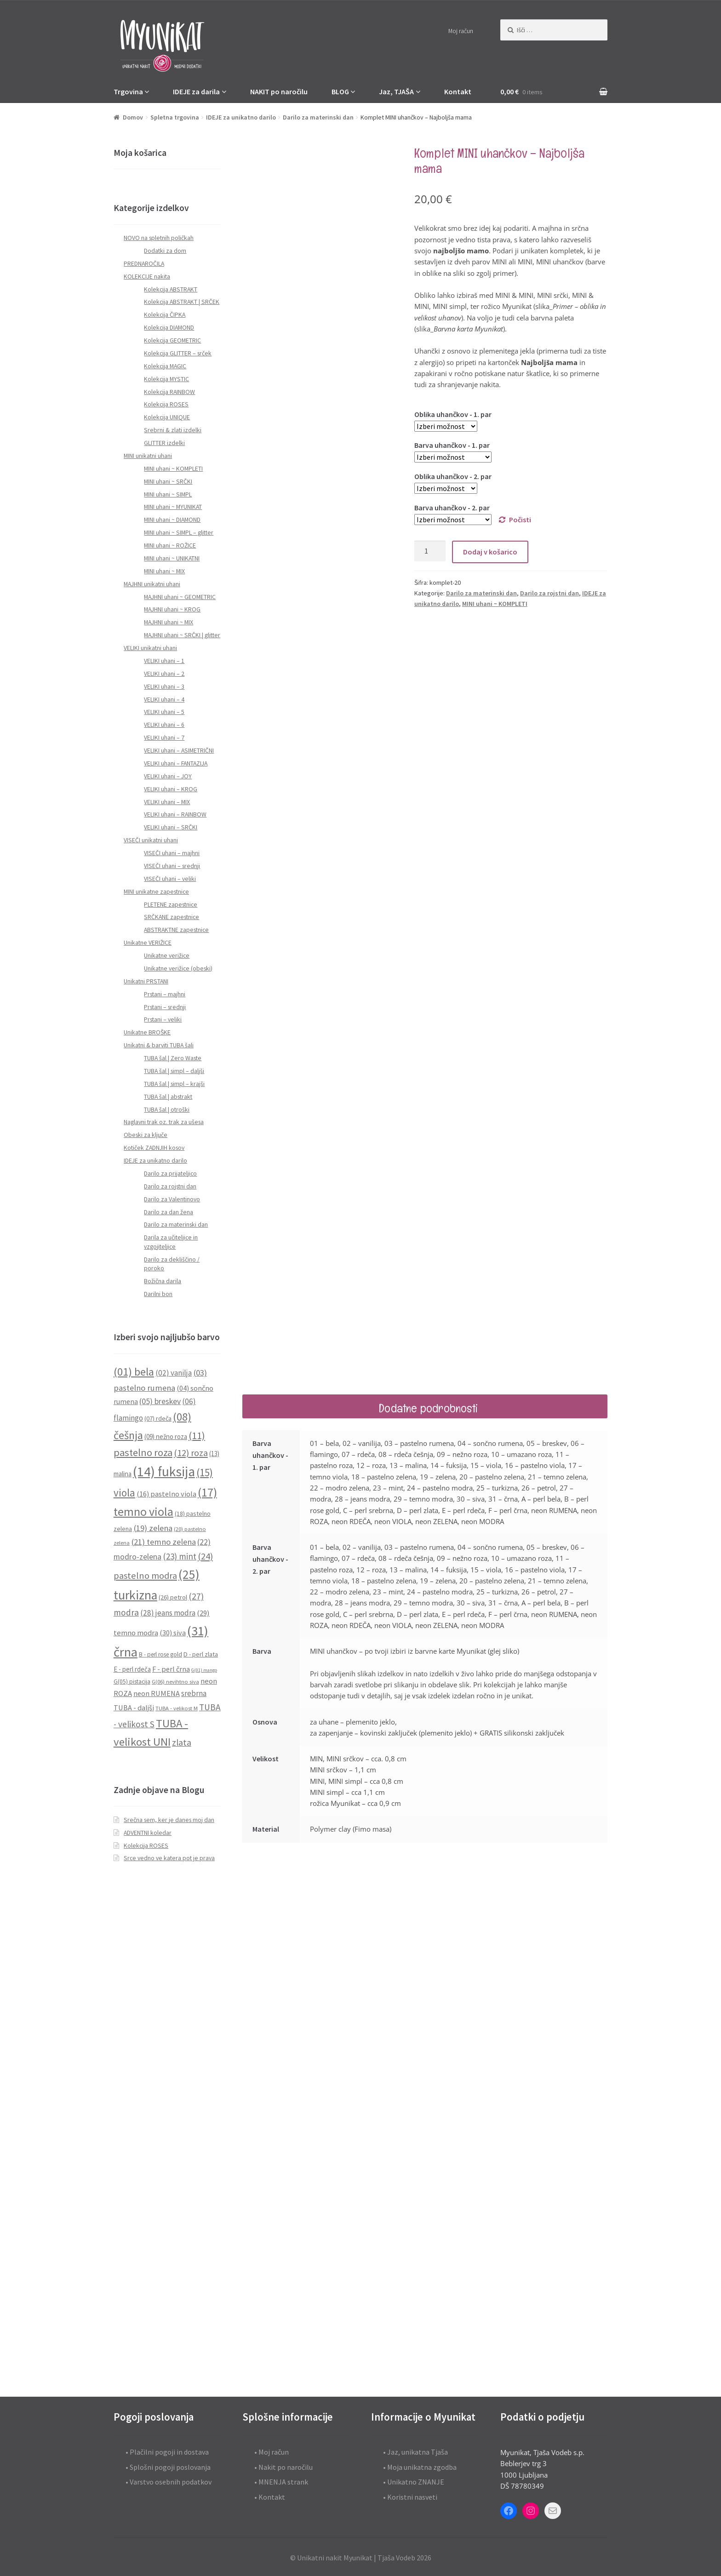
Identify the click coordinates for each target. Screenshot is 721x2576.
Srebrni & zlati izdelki (172, 430)
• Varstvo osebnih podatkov (169, 2481)
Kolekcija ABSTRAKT (170, 289)
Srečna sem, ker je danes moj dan (169, 1820)
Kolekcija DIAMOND (169, 327)
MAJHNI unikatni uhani (152, 584)
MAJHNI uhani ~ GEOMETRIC (180, 597)
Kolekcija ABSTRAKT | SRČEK (181, 302)
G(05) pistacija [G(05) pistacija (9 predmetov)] (132, 1681)
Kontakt (457, 91)
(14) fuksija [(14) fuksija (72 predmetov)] (164, 1471)
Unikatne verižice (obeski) (178, 968)
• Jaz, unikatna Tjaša (415, 2451)
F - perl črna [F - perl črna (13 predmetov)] (171, 1669)
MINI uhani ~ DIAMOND (172, 520)
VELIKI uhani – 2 (164, 674)
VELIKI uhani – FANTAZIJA (175, 763)
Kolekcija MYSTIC (166, 379)
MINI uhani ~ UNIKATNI (172, 558)
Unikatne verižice (166, 956)
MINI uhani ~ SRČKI (168, 481)
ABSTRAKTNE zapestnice (176, 930)
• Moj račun (271, 2451)
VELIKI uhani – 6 (164, 725)
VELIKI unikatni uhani (150, 648)
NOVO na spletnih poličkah (159, 238)
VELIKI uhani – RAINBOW (175, 814)
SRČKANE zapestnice (171, 917)
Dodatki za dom (165, 251)
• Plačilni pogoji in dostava (167, 2451)
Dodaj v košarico (490, 551)
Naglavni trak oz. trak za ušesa (164, 1122)
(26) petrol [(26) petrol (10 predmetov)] (173, 1597)
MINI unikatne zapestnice (156, 892)
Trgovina (128, 91)
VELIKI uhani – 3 (164, 687)
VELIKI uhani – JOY (168, 776)
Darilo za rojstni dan (549, 593)
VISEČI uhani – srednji (172, 866)
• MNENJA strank (281, 2481)
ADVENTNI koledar (148, 1833)
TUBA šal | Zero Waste (172, 1058)
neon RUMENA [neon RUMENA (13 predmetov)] (156, 1693)
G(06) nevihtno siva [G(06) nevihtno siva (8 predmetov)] (175, 1681)
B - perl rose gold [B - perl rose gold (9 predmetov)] (160, 1654)
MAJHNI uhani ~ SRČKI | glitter (182, 635)
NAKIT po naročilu (279, 91)
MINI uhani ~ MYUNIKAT (173, 507)
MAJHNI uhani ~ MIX (168, 622)
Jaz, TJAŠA (396, 91)
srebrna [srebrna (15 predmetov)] (193, 1693)
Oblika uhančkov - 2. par (453, 476)
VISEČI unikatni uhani (151, 840)
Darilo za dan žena (168, 1212)
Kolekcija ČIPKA (164, 315)
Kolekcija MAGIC (165, 366)
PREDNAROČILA (144, 264)
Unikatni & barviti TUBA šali (159, 1045)
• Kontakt (269, 2497)
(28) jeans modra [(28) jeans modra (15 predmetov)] (167, 1613)
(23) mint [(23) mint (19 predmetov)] (179, 1556)
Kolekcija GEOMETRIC (172, 340)
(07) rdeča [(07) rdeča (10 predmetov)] (158, 1418)
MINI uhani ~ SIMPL (168, 494)
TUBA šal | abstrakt (168, 1097)
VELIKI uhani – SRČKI (170, 827)
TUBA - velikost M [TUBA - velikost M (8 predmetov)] (176, 1708)
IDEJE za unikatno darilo (241, 117)
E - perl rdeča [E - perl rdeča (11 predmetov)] (132, 1669)
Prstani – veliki (163, 1019)
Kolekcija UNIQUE (167, 417)
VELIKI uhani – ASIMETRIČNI (179, 750)
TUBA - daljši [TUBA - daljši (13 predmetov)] (134, 1707)
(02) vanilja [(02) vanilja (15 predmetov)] (173, 1373)
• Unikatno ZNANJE (413, 2481)
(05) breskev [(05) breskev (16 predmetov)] (160, 1401)
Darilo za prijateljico (170, 1173)
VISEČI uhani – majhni (172, 853)
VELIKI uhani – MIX (167, 802)
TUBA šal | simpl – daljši (174, 1071)
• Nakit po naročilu (283, 2467)
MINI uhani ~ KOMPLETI (494, 604)
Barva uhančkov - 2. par (452, 507)
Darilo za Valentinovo (172, 1199)
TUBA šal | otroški (166, 1110)
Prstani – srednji (165, 1007)
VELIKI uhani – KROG (170, 789)
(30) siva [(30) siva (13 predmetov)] (173, 1632)
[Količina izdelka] (430, 551)
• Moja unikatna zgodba (420, 2467)
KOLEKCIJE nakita (147, 276)
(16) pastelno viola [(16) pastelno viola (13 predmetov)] (166, 1493)
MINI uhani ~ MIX (164, 571)
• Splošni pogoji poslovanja (168, 2467)
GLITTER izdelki (164, 443)
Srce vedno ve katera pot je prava (169, 1858)
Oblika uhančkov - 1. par (453, 414)
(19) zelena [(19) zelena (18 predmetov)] (152, 1528)
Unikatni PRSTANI (146, 981)
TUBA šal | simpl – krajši (174, 1084)
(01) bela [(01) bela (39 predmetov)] (134, 1372)
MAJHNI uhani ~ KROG (172, 609)
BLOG (340, 91)
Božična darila (162, 1281)
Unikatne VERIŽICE (148, 943)
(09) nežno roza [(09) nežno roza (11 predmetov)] (165, 1436)
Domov (133, 117)
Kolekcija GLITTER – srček (178, 353)
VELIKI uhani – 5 (164, 712)
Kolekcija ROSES (166, 404)
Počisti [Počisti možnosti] (520, 519)
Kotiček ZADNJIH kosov (154, 1148)
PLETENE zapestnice (170, 904)
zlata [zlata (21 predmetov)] (181, 1742)
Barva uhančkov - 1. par (452, 445)
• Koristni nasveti (410, 2497)
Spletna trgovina (174, 117)
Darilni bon (158, 1294)
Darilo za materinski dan (318, 117)
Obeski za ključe (145, 1135)
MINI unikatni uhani (148, 456)
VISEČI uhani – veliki (170, 879)
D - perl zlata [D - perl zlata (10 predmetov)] (200, 1654)
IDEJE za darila (196, 91)
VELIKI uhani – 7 (164, 738)
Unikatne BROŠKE (147, 1032)
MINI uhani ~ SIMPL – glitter (178, 533)
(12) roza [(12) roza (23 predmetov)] (191, 1453)
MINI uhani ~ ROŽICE (170, 545)
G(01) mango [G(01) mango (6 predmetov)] (204, 1670)
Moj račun (460, 31)
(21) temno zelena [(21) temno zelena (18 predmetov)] (163, 1541)
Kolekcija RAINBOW (169, 392)
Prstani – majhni (164, 994)
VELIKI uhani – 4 (164, 699)
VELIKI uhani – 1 (164, 661)
